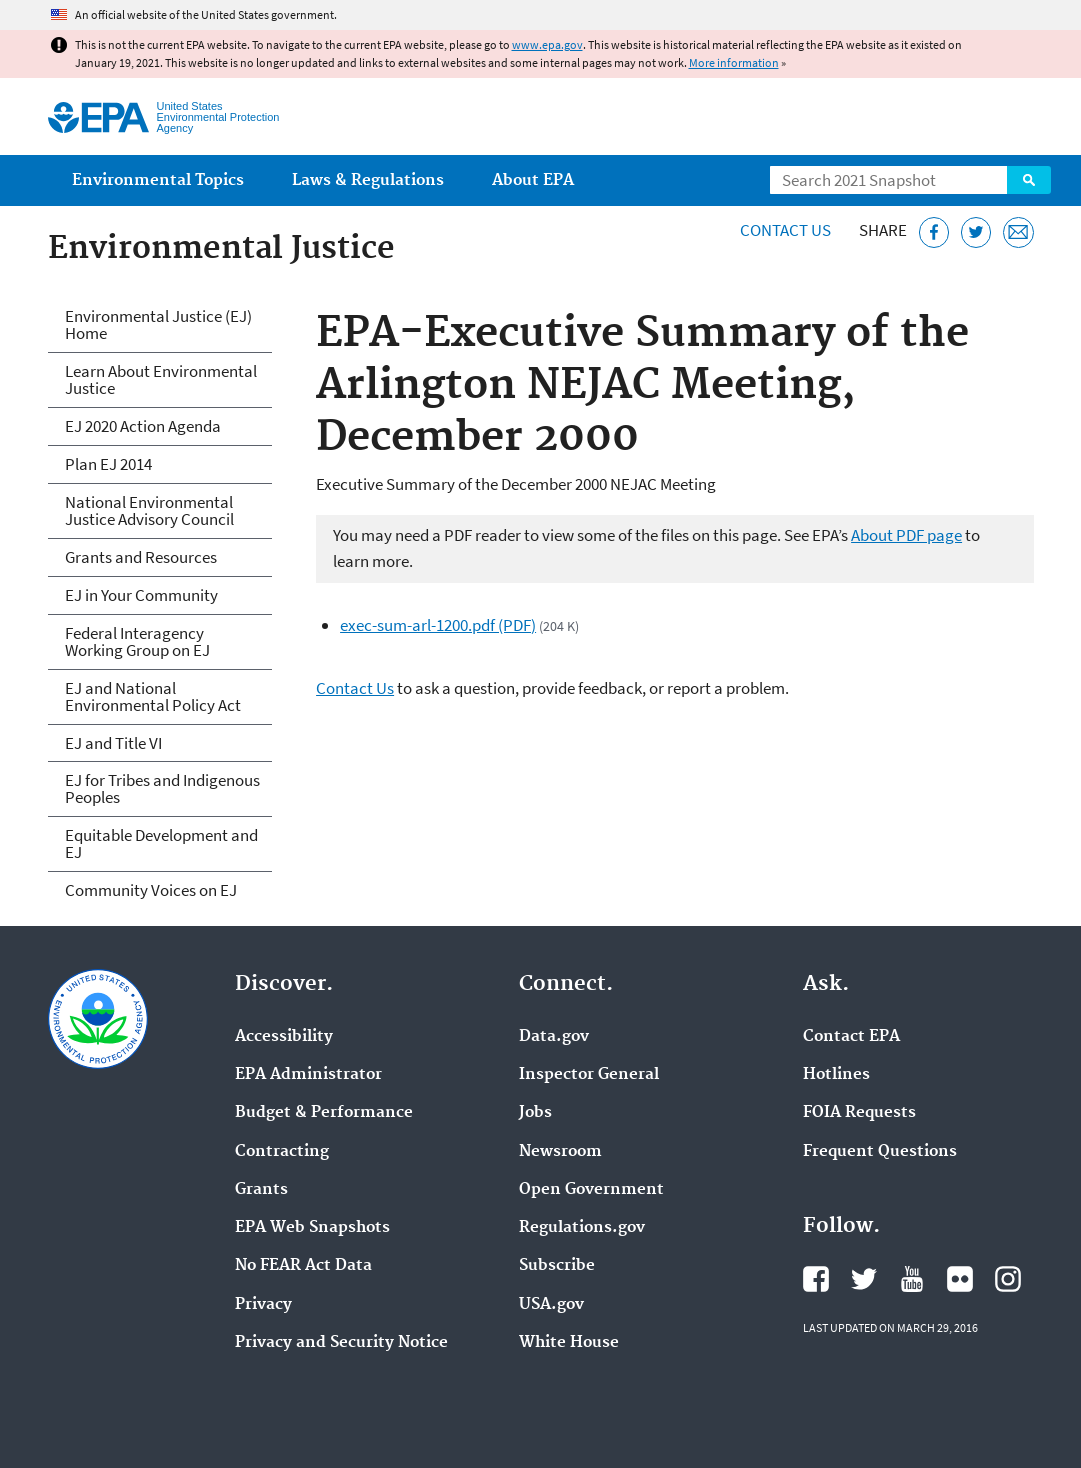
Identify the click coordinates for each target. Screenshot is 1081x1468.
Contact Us (785, 230)
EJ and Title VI (113, 743)
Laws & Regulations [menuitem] (368, 180)
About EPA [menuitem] (533, 180)
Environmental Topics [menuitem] (158, 180)
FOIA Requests (859, 1113)
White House (569, 1343)
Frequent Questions (880, 1152)
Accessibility (284, 1037)
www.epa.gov (547, 44)
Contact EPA (851, 1037)
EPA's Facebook (816, 1279)
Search (1029, 180)
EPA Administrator (308, 1075)
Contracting (282, 1152)
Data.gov (554, 1037)
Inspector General (589, 1075)
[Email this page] (1018, 232)
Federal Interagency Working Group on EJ (137, 641)
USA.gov (551, 1305)
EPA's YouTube (912, 1279)
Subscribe (557, 1266)
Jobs (535, 1113)
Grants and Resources (141, 557)
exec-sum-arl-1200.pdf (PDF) (438, 625)
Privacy (263, 1305)
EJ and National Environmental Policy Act (153, 696)
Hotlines (836, 1075)
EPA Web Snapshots (312, 1228)
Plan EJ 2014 (108, 464)
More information (734, 62)
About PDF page (906, 535)
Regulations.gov (582, 1228)
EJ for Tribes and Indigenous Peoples (162, 788)
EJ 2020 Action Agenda (143, 426)
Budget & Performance (324, 1113)
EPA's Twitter (864, 1279)
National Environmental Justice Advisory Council (149, 510)
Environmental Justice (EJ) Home (158, 324)
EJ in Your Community (141, 595)
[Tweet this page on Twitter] (976, 232)
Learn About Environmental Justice (161, 379)
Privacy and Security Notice (341, 1343)
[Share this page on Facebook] (934, 232)
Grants (261, 1190)
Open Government (591, 1190)
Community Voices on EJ (151, 890)
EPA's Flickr (960, 1279)
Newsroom (560, 1152)
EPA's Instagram (1008, 1279)
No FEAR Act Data (303, 1266)
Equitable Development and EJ (161, 843)
